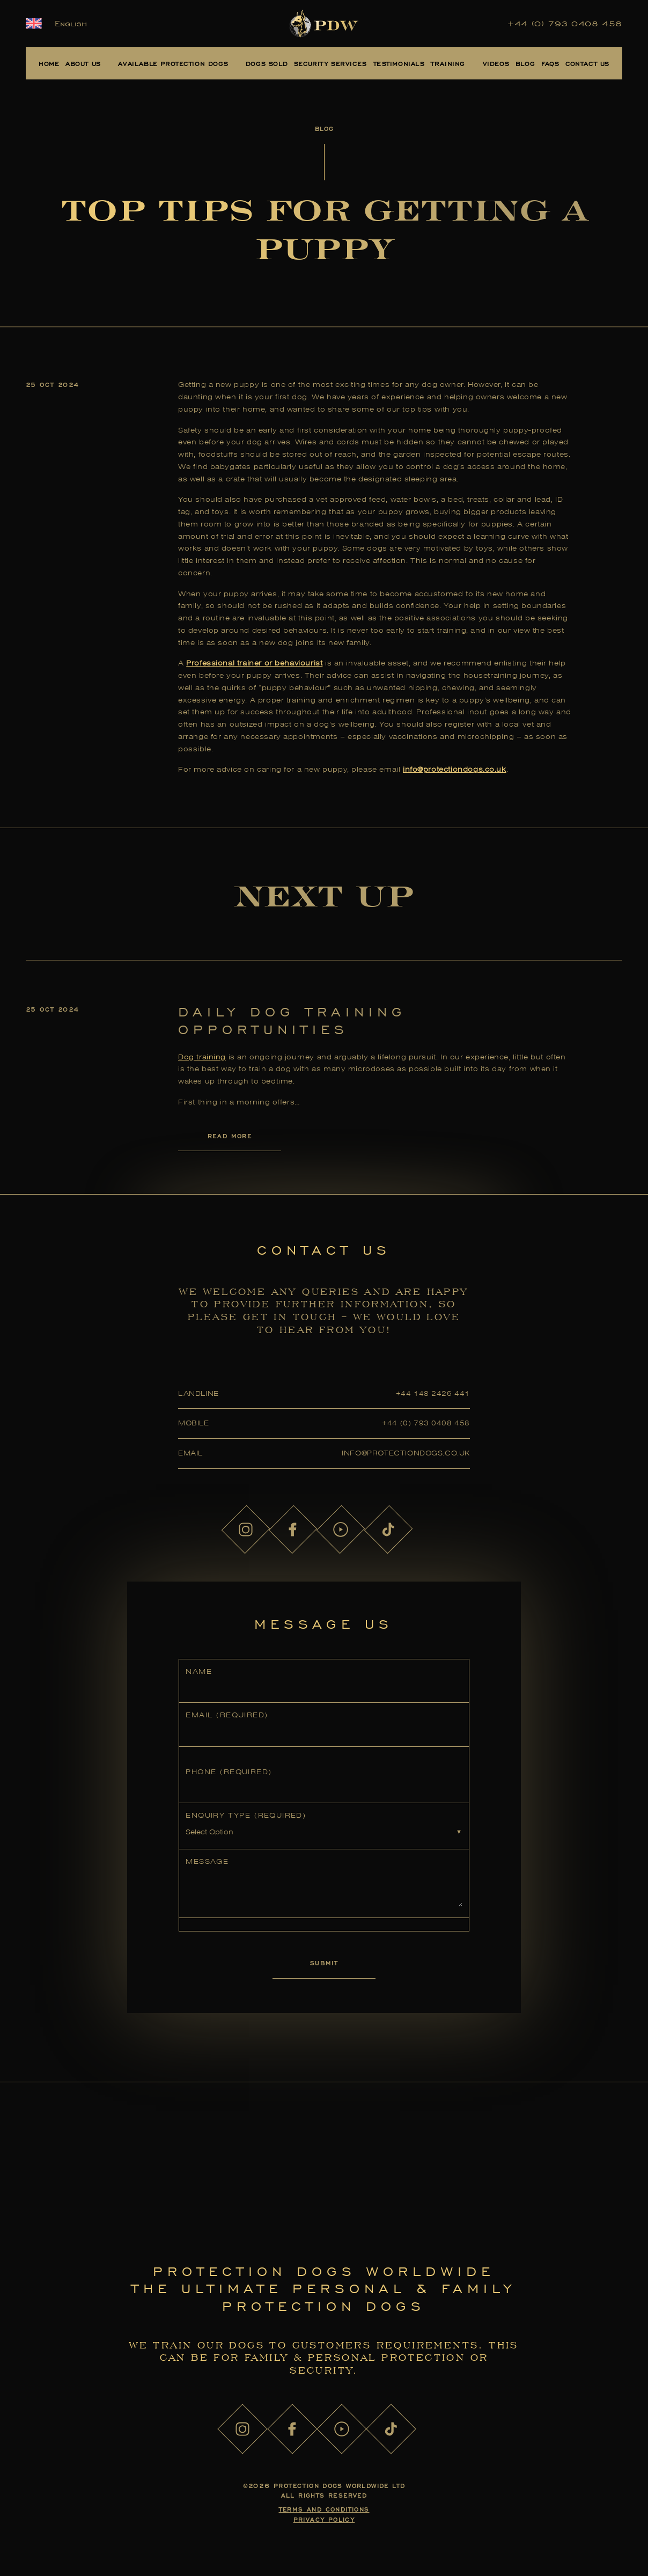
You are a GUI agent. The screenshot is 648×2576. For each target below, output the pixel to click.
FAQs (550, 63)
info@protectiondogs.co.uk (406, 1453)
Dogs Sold (267, 63)
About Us (83, 63)
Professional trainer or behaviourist (254, 663)
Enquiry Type (246, 1815)
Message (207, 1861)
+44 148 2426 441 (433, 1393)
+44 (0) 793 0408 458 (564, 23)
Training (448, 63)
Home (49, 63)
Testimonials (399, 63)
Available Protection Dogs (173, 63)
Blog (525, 63)
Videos (496, 63)
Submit (324, 1962)
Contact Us (587, 63)
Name (199, 1671)
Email (227, 1714)
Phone (228, 1771)
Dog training (202, 1057)
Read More (230, 1135)
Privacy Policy (324, 2519)
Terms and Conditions (324, 2509)
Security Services (330, 63)
